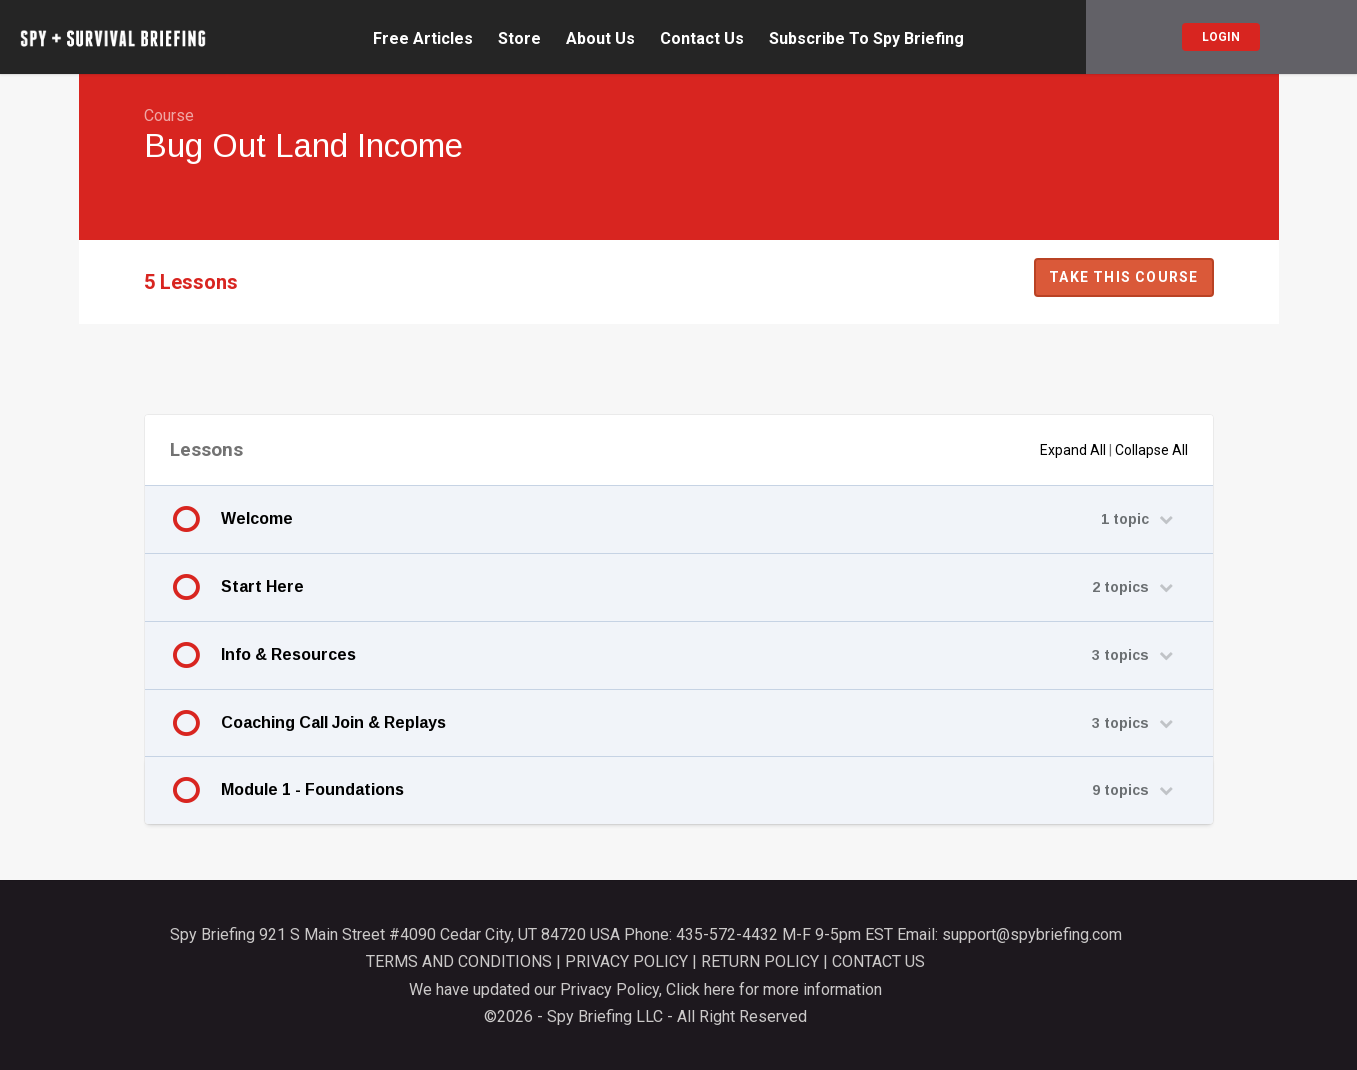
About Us (600, 39)
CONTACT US (878, 961)
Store (519, 39)
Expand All (1073, 450)
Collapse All (1151, 450)
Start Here (262, 586)
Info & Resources (288, 654)
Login (1221, 37)
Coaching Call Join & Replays (333, 722)
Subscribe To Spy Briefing (866, 39)
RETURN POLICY (760, 961)
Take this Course (1123, 277)
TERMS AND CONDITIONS (459, 961)
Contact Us (702, 39)
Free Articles (423, 39)
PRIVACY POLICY (626, 961)
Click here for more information (774, 989)
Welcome (257, 518)
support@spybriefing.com (1032, 934)
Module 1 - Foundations (312, 789)
